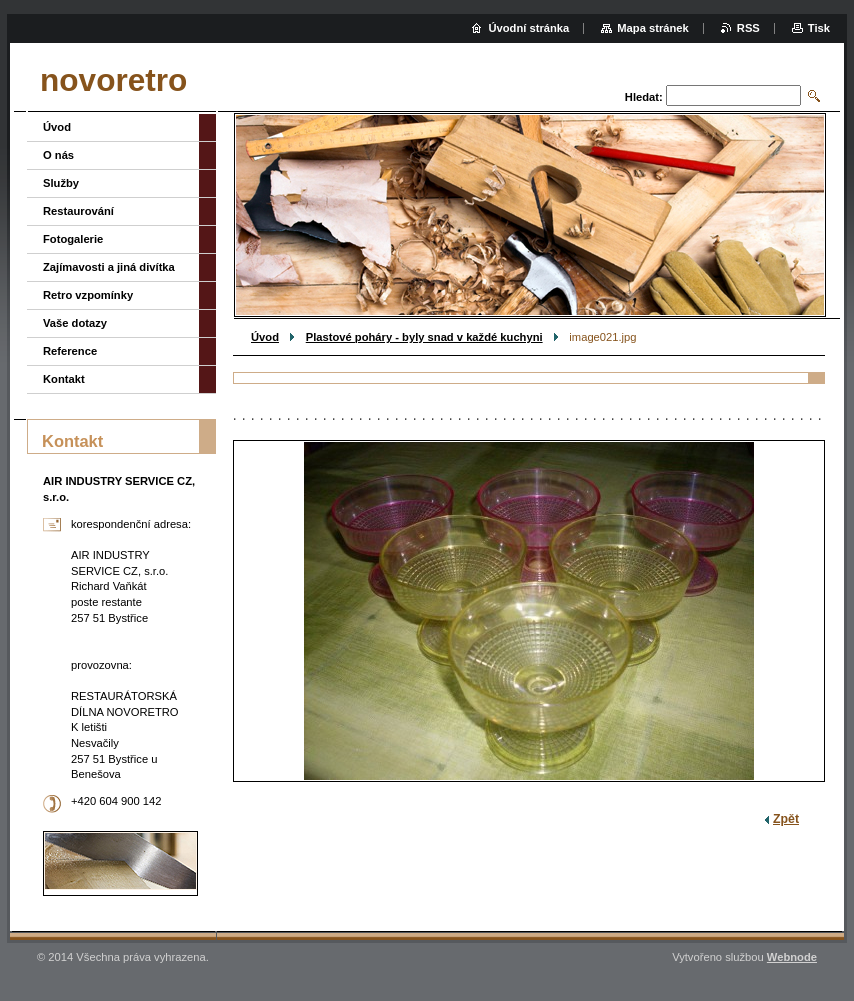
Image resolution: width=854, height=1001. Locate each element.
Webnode (792, 957)
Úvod (265, 337)
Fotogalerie (73, 239)
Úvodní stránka (528, 28)
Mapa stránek (653, 28)
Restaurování (78, 211)
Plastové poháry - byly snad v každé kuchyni (424, 337)
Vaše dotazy (75, 323)
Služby (61, 183)
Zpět (786, 819)
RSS (748, 28)
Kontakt (64, 379)
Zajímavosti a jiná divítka (109, 267)
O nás (58, 155)
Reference (70, 351)
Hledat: (644, 97)
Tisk (819, 28)
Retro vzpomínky (88, 295)
